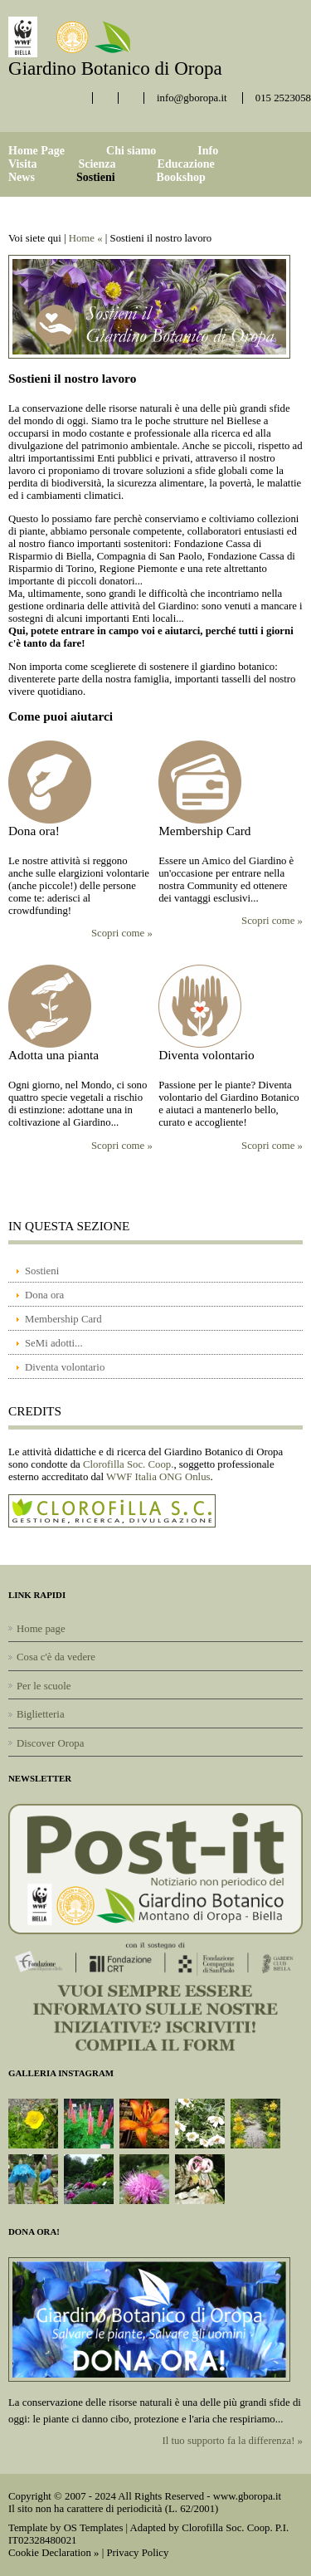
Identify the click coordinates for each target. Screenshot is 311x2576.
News (21, 177)
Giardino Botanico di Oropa (115, 68)
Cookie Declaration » (53, 2553)
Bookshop (181, 177)
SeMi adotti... (54, 1343)
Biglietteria (41, 1714)
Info (207, 150)
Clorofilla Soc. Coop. (128, 1464)
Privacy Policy (137, 2553)
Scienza (96, 164)
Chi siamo (131, 150)
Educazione (186, 164)
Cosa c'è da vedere (56, 1657)
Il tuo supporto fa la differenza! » (232, 2440)
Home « (86, 238)
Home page (41, 1629)
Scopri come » (122, 933)
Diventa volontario (64, 1367)
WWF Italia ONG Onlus (158, 1477)
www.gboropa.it (247, 2496)
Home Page (36, 150)
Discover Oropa (50, 1743)
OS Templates (94, 2528)
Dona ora (44, 1295)
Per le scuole (43, 1686)
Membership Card (63, 1319)
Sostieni (95, 177)
